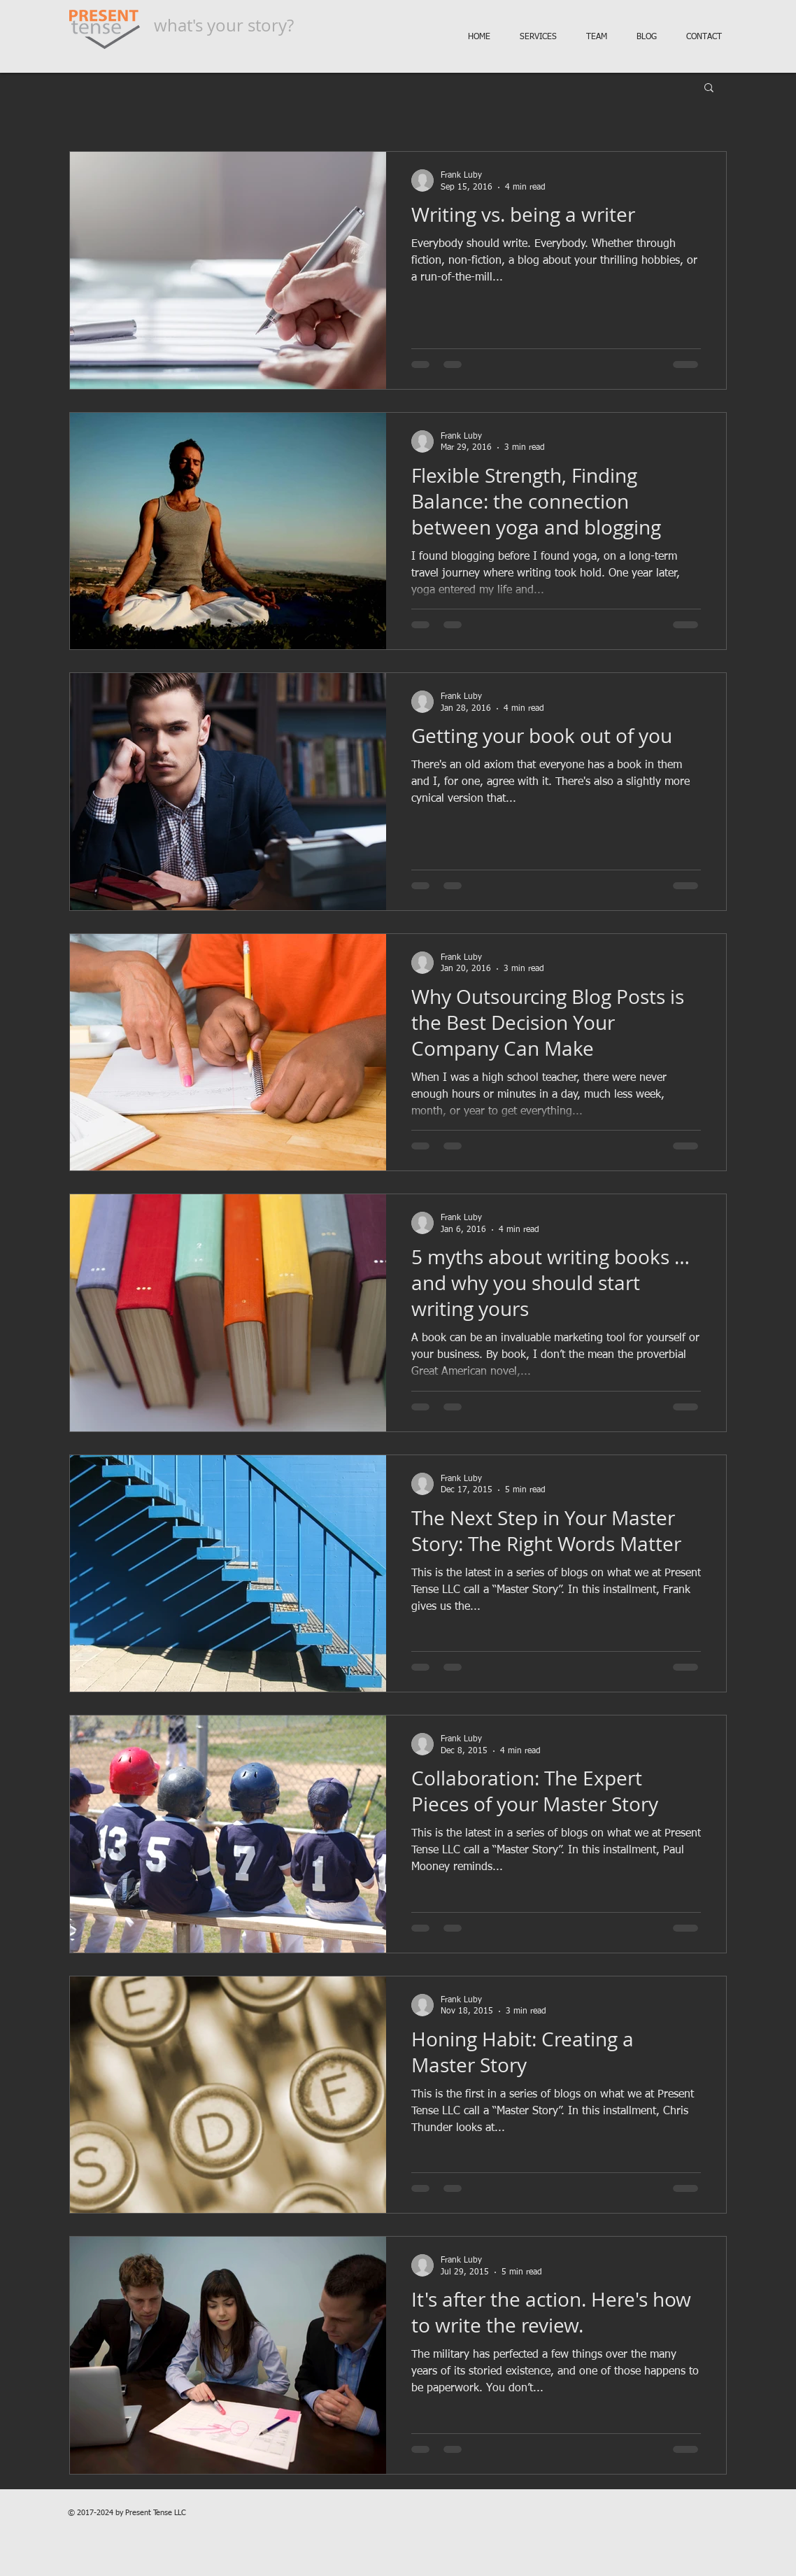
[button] (709, 88)
